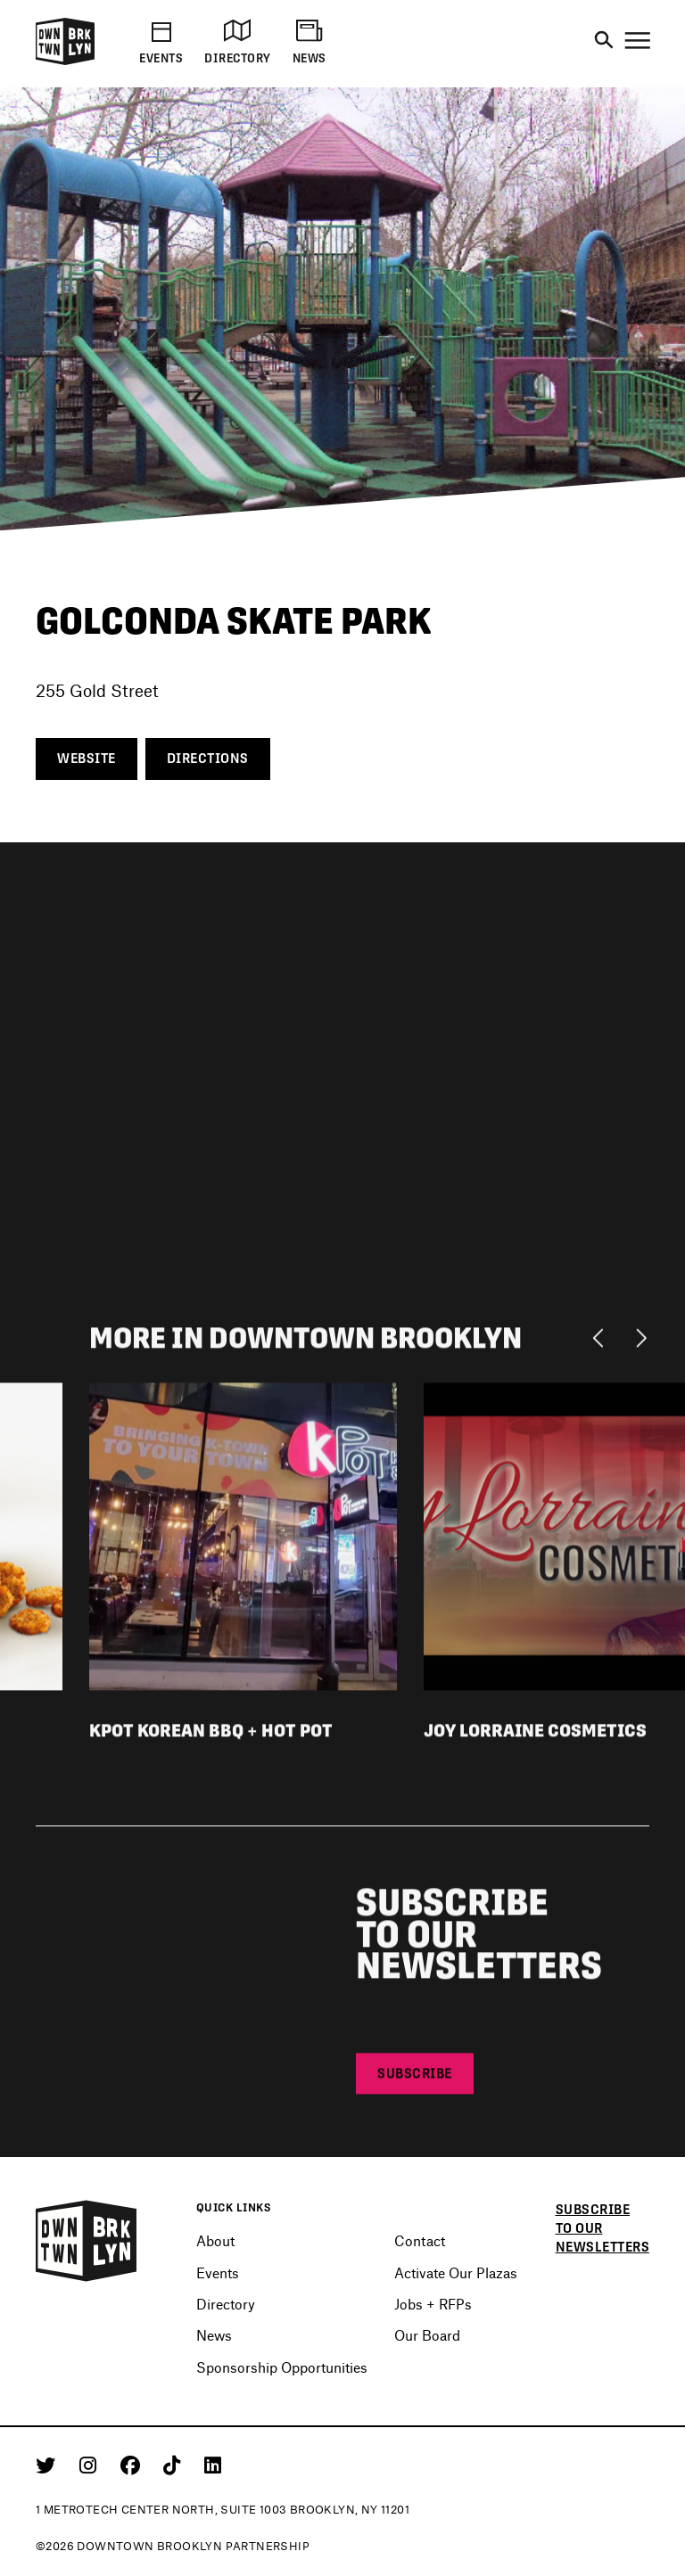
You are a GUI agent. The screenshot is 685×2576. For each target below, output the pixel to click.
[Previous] (602, 1341)
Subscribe (414, 2076)
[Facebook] (133, 2464)
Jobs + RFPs (433, 2303)
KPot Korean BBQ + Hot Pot (211, 1733)
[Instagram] (91, 2464)
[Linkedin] (212, 2464)
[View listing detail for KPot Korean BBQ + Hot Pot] (243, 1538)
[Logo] (65, 62)
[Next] (640, 1341)
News (214, 2335)
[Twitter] (49, 2464)
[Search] (604, 41)
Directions (208, 758)
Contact (419, 2240)
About (215, 2240)
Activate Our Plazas (455, 2272)
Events (217, 2272)
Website (86, 758)
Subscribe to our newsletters (603, 2228)
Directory (225, 2303)
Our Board (427, 2335)
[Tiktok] (174, 2464)
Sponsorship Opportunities (281, 2367)
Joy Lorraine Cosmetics (535, 1733)
